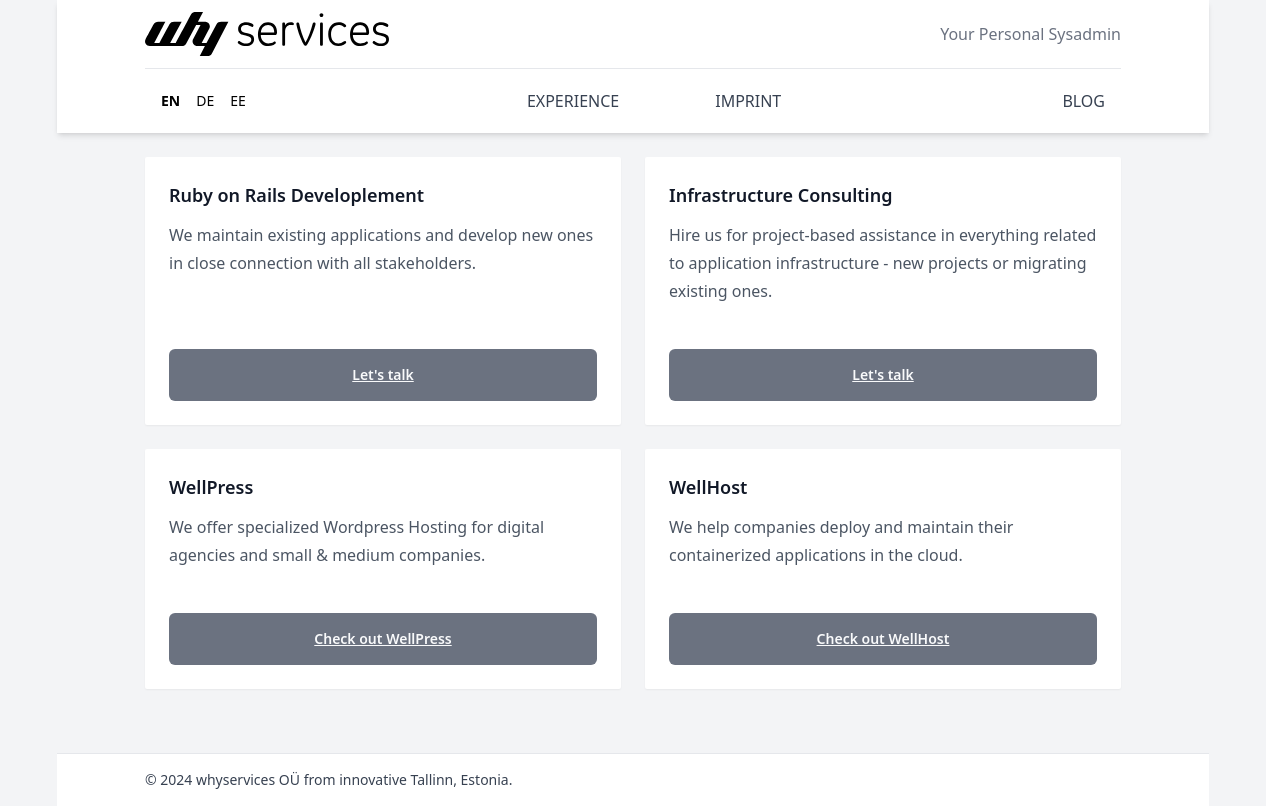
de (205, 100)
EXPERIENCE (573, 101)
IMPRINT (748, 101)
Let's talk (383, 374)
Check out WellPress (382, 638)
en (170, 100)
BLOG (1083, 101)
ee (238, 100)
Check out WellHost (883, 638)
